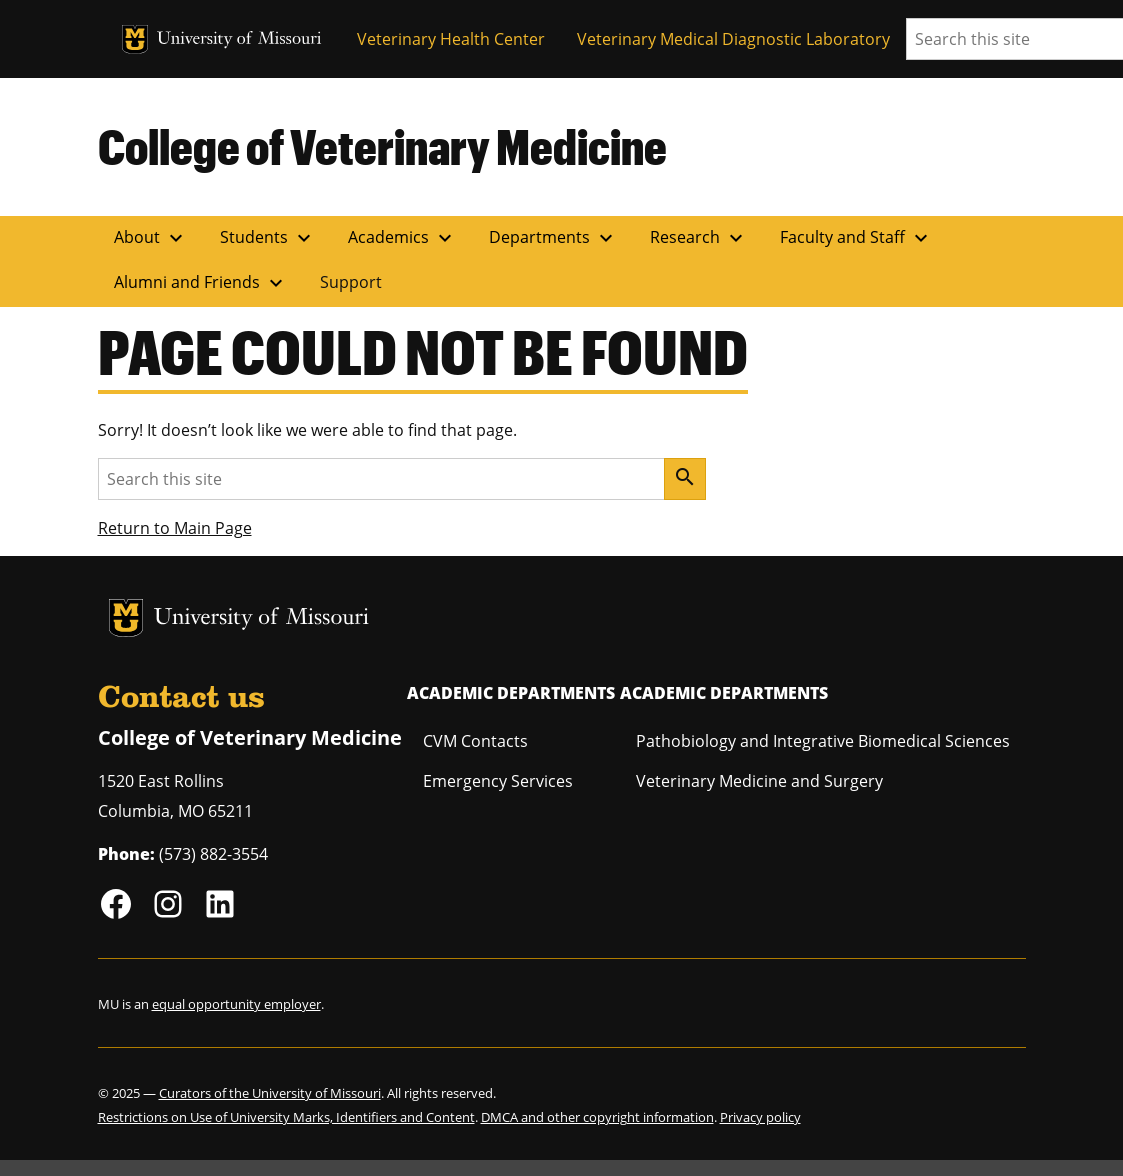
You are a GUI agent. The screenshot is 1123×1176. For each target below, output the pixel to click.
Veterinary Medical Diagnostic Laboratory (733, 39)
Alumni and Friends (201, 283)
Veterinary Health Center (451, 39)
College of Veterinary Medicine (382, 146)
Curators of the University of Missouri (270, 1093)
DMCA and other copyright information (597, 1117)
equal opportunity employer (236, 1004)
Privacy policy (760, 1117)
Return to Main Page (175, 528)
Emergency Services (498, 781)
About (151, 238)
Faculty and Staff (856, 238)
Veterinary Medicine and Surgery (759, 781)
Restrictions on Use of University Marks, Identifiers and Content (286, 1117)
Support (351, 282)
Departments (553, 238)
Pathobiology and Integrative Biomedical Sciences (823, 741)
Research (699, 238)
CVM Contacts (475, 741)
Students (268, 238)
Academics (402, 238)
